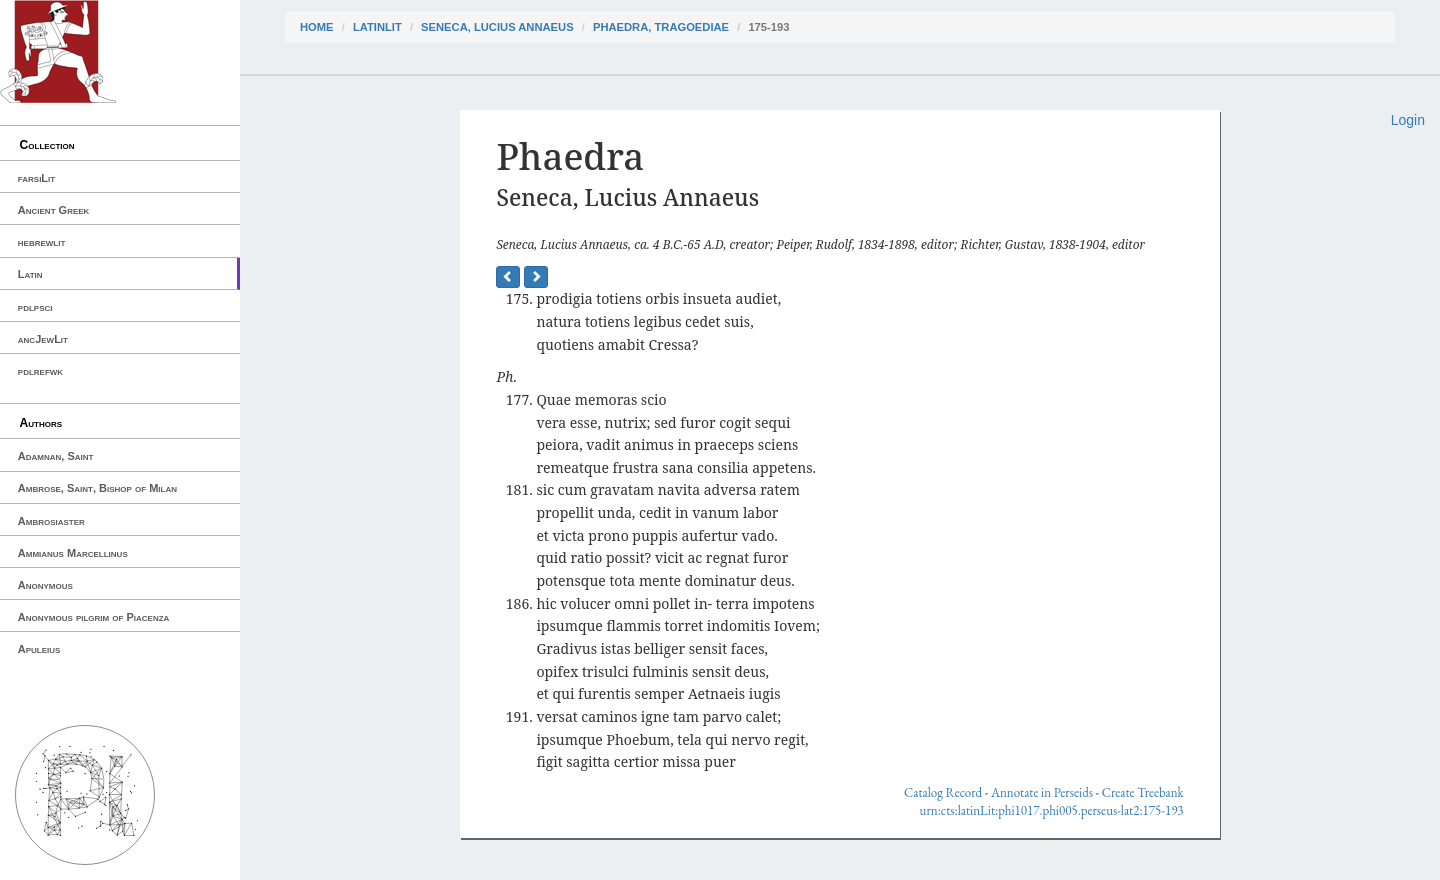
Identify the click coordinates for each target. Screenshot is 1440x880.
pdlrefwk (40, 371)
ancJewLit (43, 339)
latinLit (377, 27)
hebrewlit (42, 242)
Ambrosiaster (51, 521)
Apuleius (39, 649)
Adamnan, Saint (56, 456)
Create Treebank (1143, 792)
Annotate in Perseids (1042, 792)
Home (317, 27)
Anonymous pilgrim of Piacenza (94, 617)
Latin (30, 274)
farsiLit (36, 178)
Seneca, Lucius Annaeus (497, 27)
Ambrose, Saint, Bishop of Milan (97, 488)
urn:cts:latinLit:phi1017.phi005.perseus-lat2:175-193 (1052, 810)
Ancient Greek (54, 210)
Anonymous (45, 585)
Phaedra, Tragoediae (661, 27)
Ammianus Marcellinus (73, 553)
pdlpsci (35, 307)
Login (1408, 120)
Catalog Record (943, 792)
